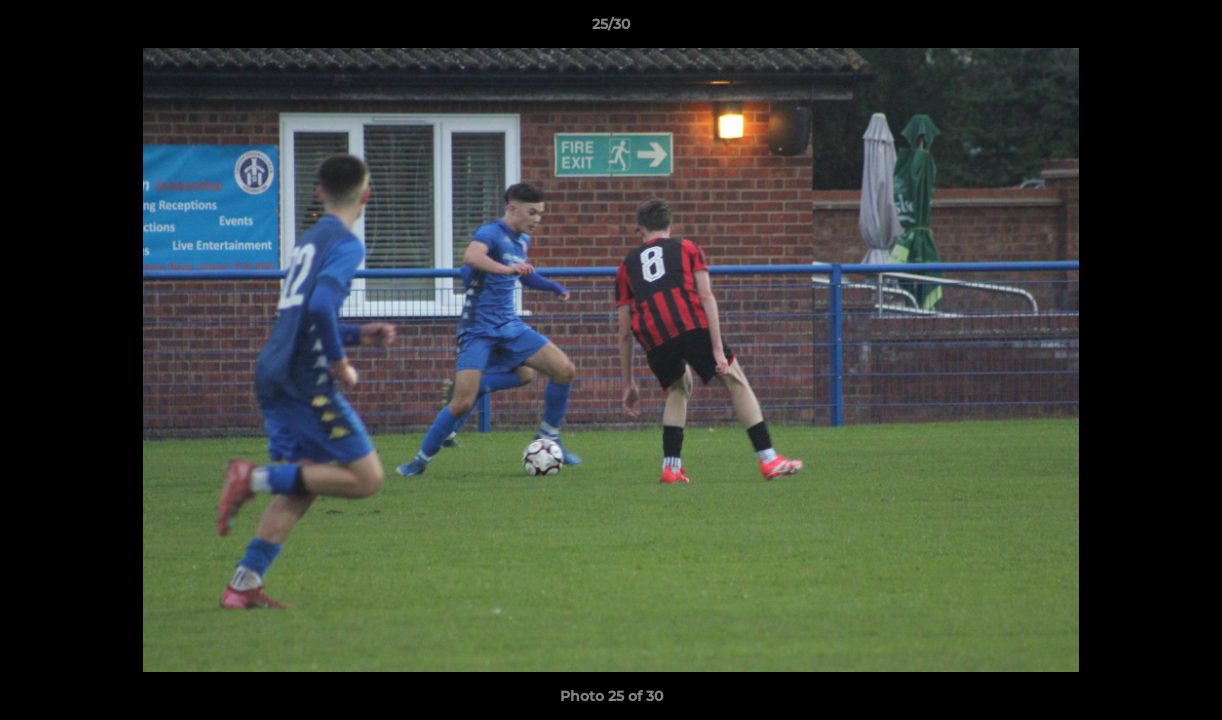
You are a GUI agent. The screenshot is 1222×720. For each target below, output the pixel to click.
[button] (1186, 29)
